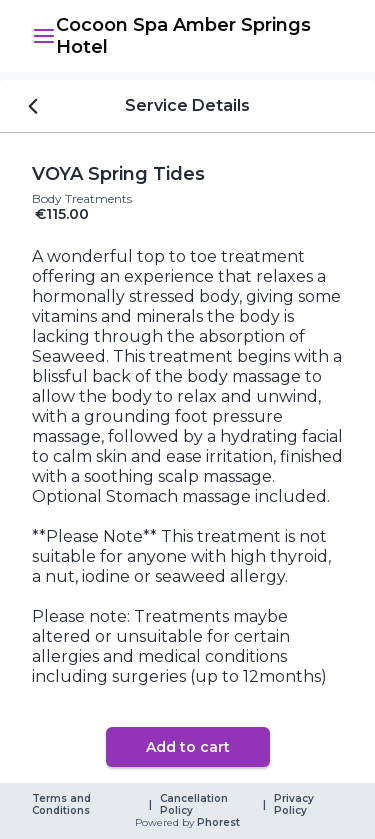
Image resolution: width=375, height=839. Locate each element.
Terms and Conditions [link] (63, 805)
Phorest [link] (217, 823)
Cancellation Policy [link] (195, 805)
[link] (199, 36)
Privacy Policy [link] (295, 805)
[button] (44, 36)
